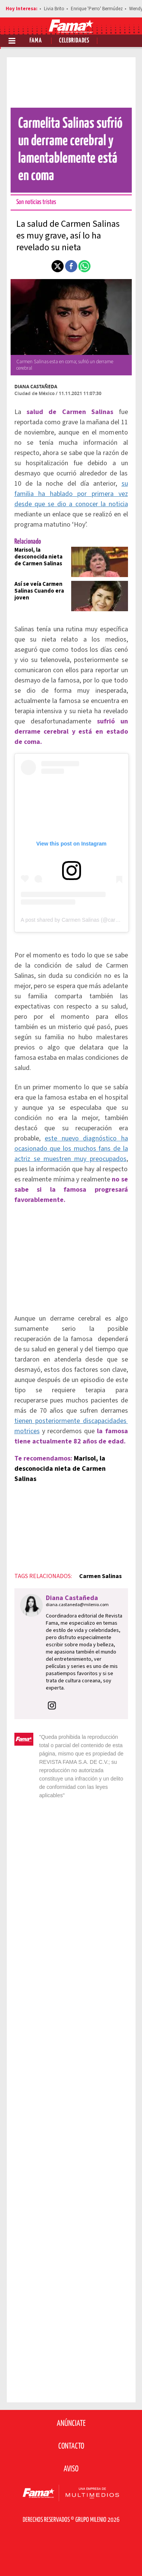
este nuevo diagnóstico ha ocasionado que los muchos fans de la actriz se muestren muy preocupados (71, 1149)
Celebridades (74, 41)
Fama (36, 41)
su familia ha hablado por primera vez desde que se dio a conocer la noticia (71, 494)
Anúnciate (71, 2423)
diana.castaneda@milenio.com (77, 1605)
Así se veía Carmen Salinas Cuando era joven (39, 591)
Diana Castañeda (35, 386)
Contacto (71, 2446)
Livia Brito (54, 8)
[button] (57, 266)
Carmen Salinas (100, 1576)
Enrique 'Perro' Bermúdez (97, 8)
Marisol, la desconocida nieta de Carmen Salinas (38, 557)
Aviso (71, 2469)
